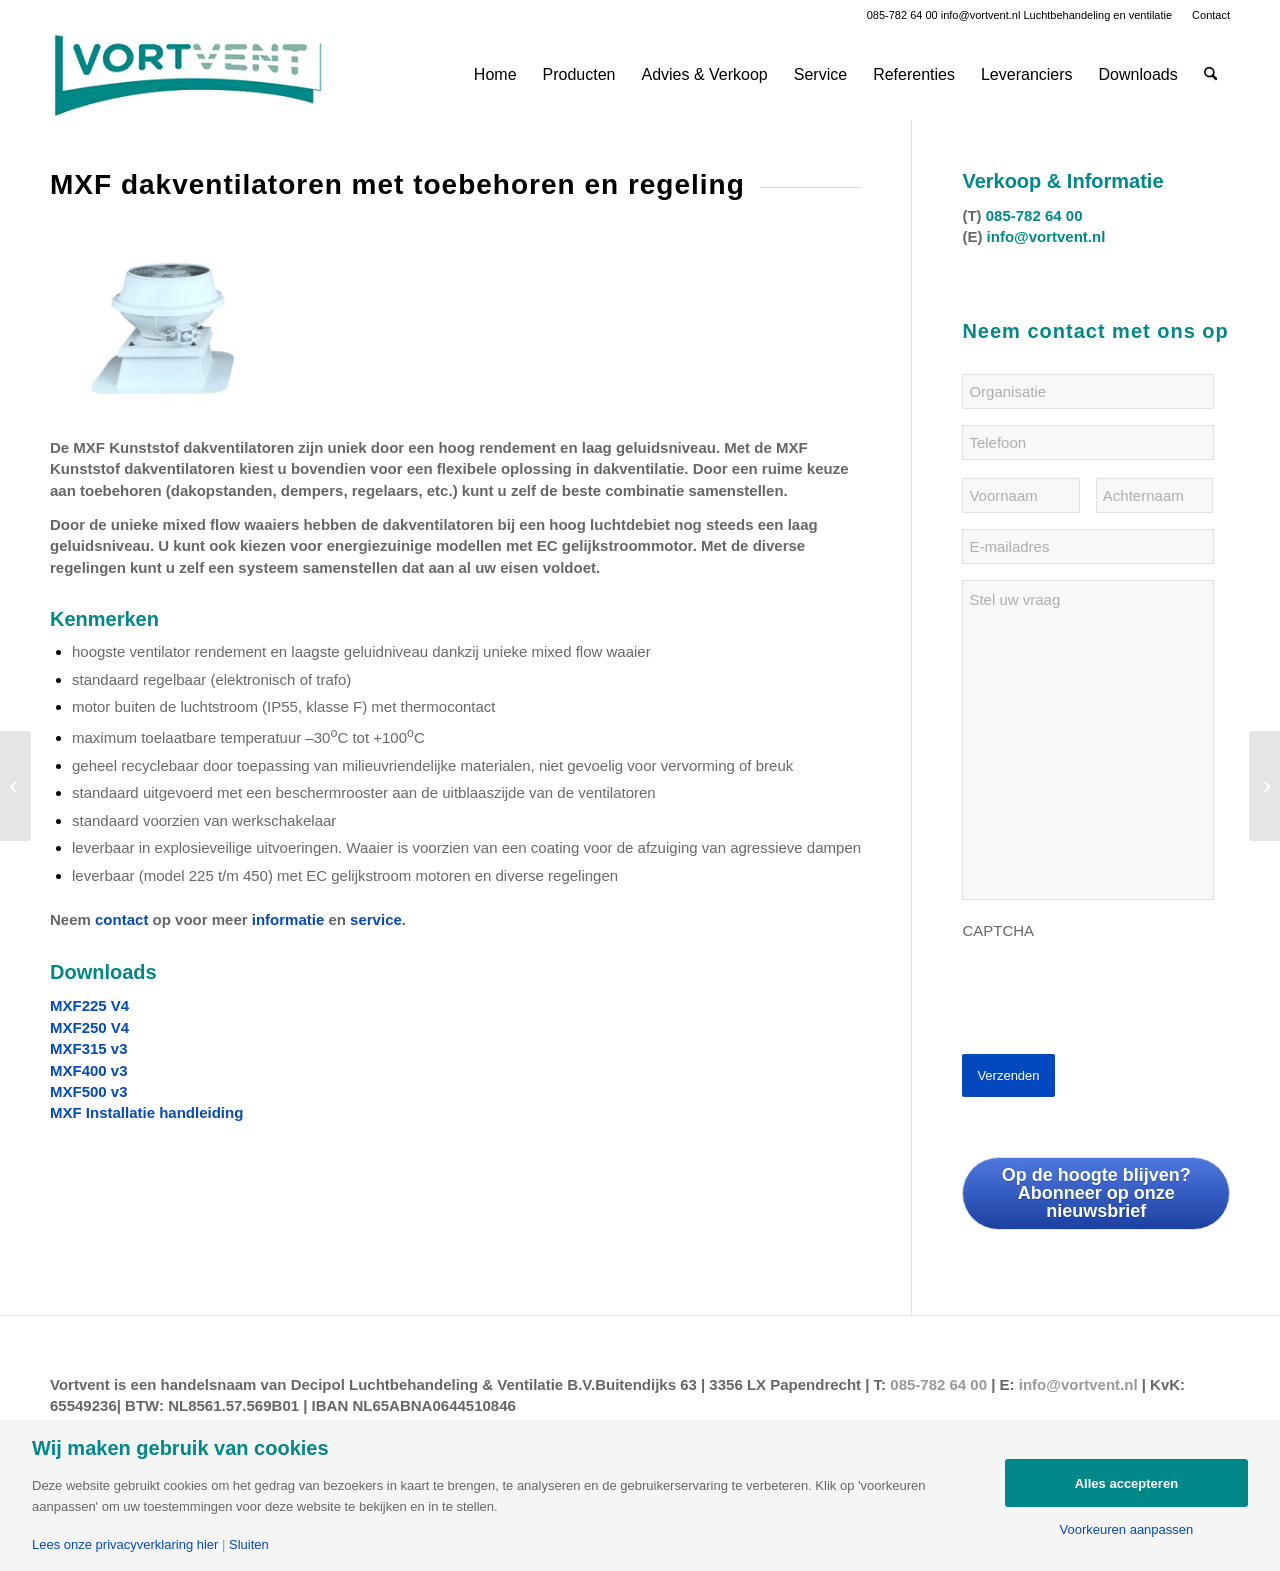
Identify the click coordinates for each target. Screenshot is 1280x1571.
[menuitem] (1206, 15)
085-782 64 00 (902, 15)
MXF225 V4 (89, 1005)
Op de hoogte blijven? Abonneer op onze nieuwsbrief (1096, 1193)
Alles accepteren (1126, 1483)
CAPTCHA (998, 930)
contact (121, 919)
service (376, 919)
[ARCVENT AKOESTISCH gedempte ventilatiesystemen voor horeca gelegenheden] (1264, 786)
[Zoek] (1210, 75)
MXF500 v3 (89, 1091)
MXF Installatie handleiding (146, 1112)
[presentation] (1114, 989)
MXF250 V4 (89, 1027)
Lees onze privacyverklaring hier (125, 1544)
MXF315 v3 (89, 1048)
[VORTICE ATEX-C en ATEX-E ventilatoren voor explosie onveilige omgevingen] (15, 786)
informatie (288, 919)
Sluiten (249, 1544)
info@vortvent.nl (981, 15)
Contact (1211, 15)
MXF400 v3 (89, 1070)
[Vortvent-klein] (187, 75)
